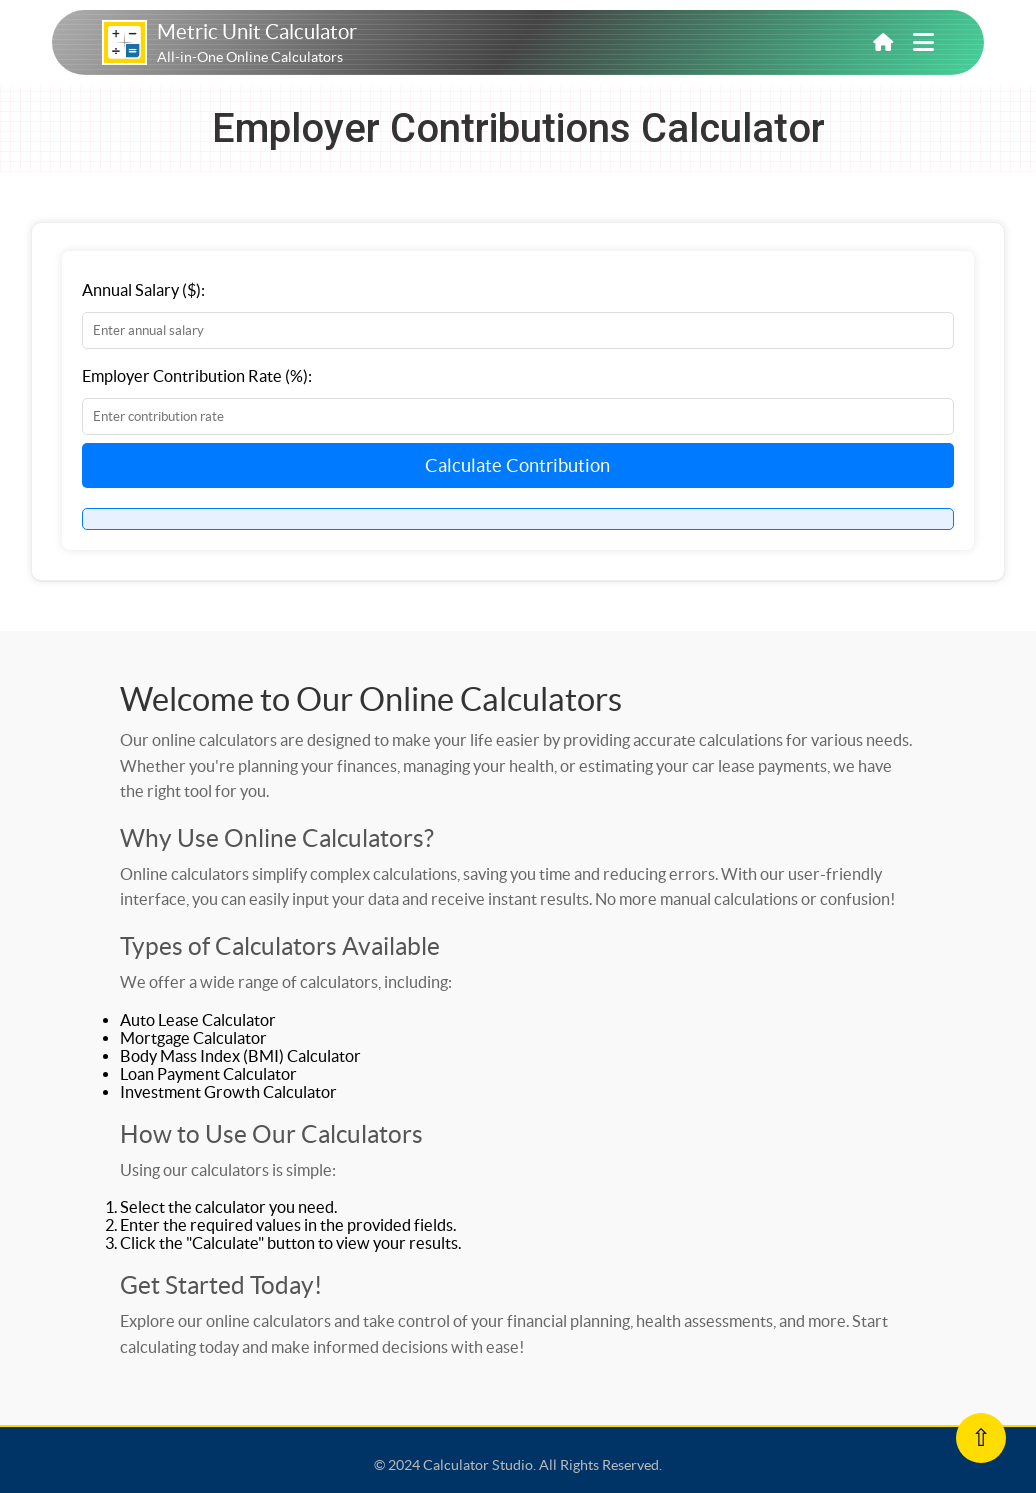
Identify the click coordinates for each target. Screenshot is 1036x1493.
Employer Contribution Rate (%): (197, 376)
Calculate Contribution (517, 465)
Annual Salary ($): (143, 290)
